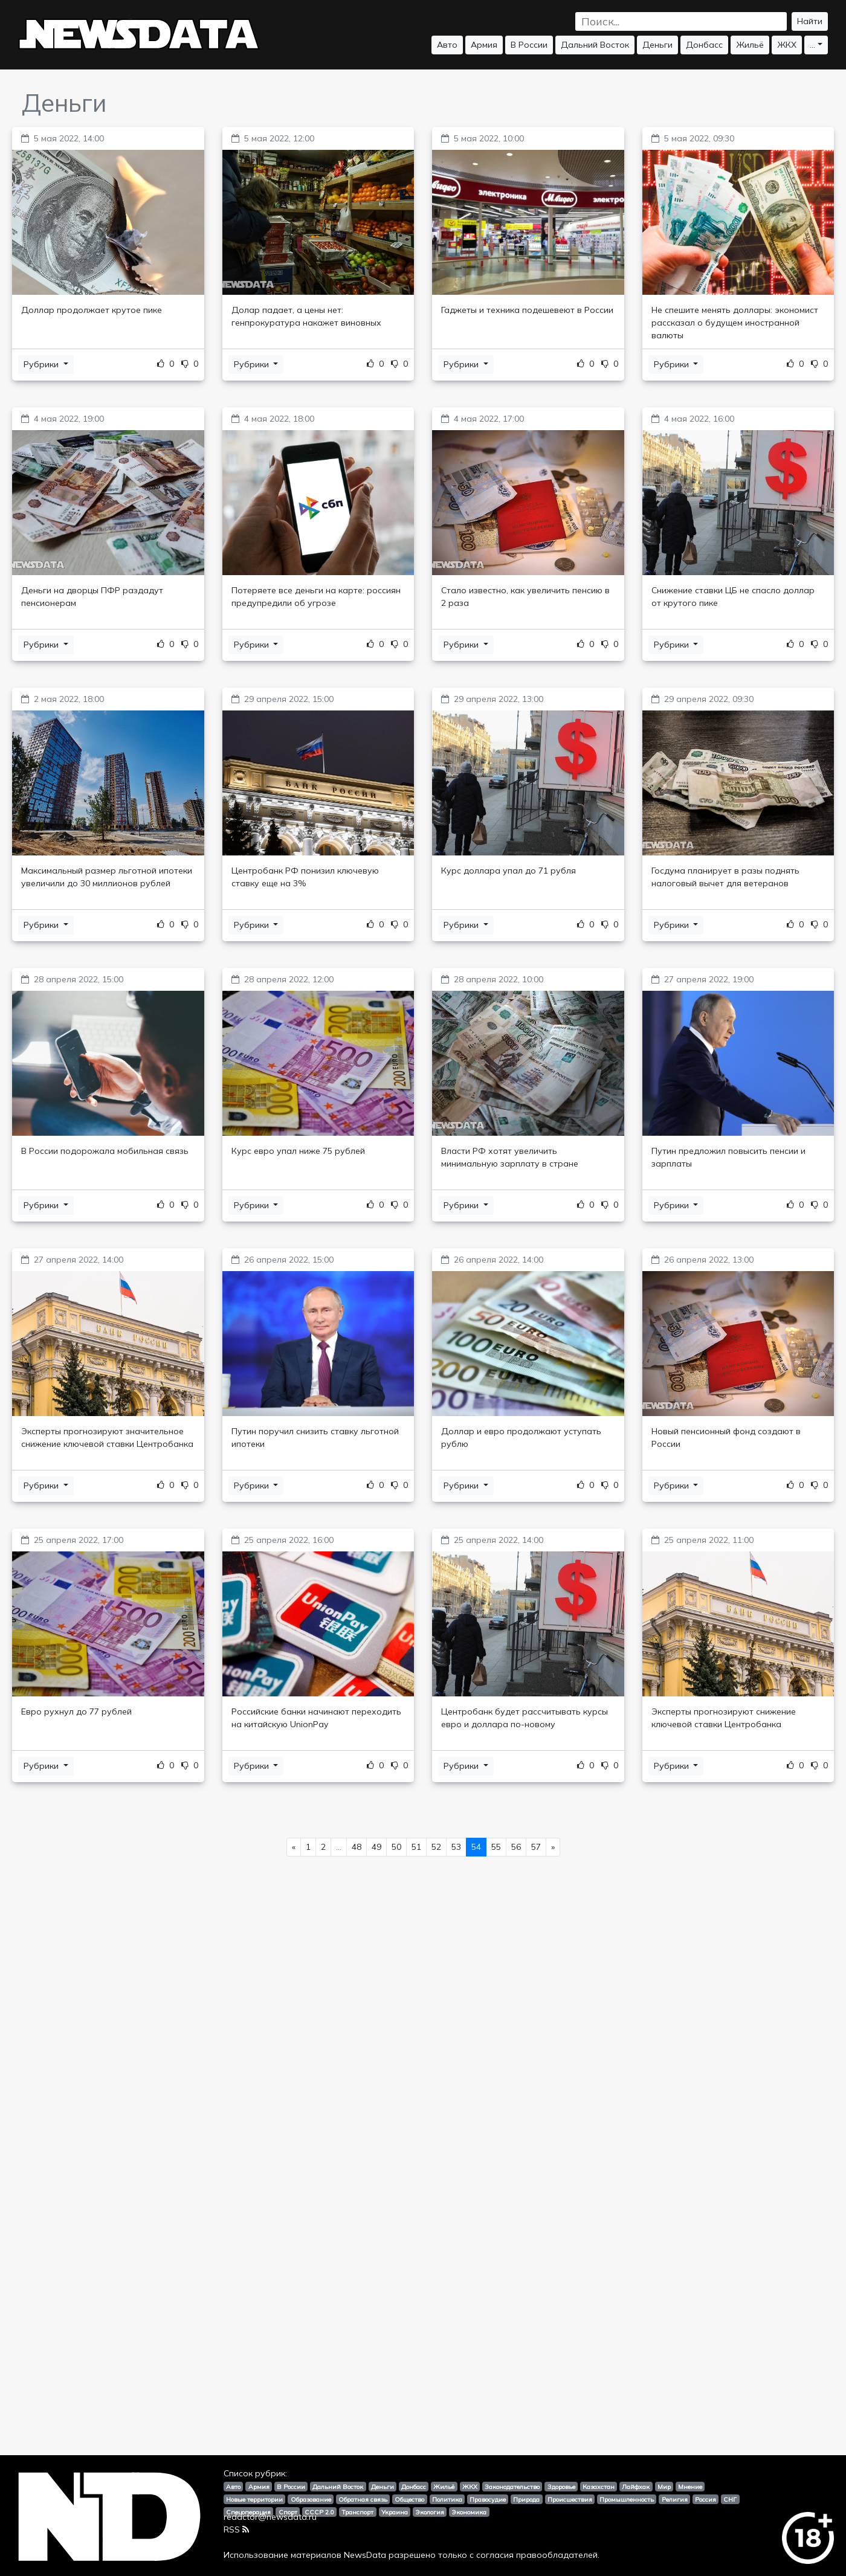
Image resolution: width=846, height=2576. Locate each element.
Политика (447, 2499)
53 (456, 1846)
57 (536, 1846)
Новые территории (254, 2499)
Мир (664, 2486)
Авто (447, 44)
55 (496, 1846)
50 (396, 1846)
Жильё (750, 44)
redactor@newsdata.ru (270, 2516)
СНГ (730, 2499)
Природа (526, 2499)
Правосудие (488, 2499)
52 (436, 1846)
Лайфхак (636, 2486)
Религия (675, 2499)
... (812, 44)
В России (529, 44)
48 (356, 1846)
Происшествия (569, 2499)
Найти (809, 21)
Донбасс (704, 44)
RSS (236, 2529)
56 (516, 1846)
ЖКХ (786, 44)
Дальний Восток (595, 44)
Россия (705, 2499)
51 (416, 1846)
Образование (311, 2499)
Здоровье (561, 2486)
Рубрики (42, 364)
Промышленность (626, 2499)
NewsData (365, 2554)
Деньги (657, 44)
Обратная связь (362, 2499)
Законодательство (512, 2486)
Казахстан (599, 2486)
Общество (409, 2499)
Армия (484, 44)
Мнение (690, 2486)
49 (376, 1846)
